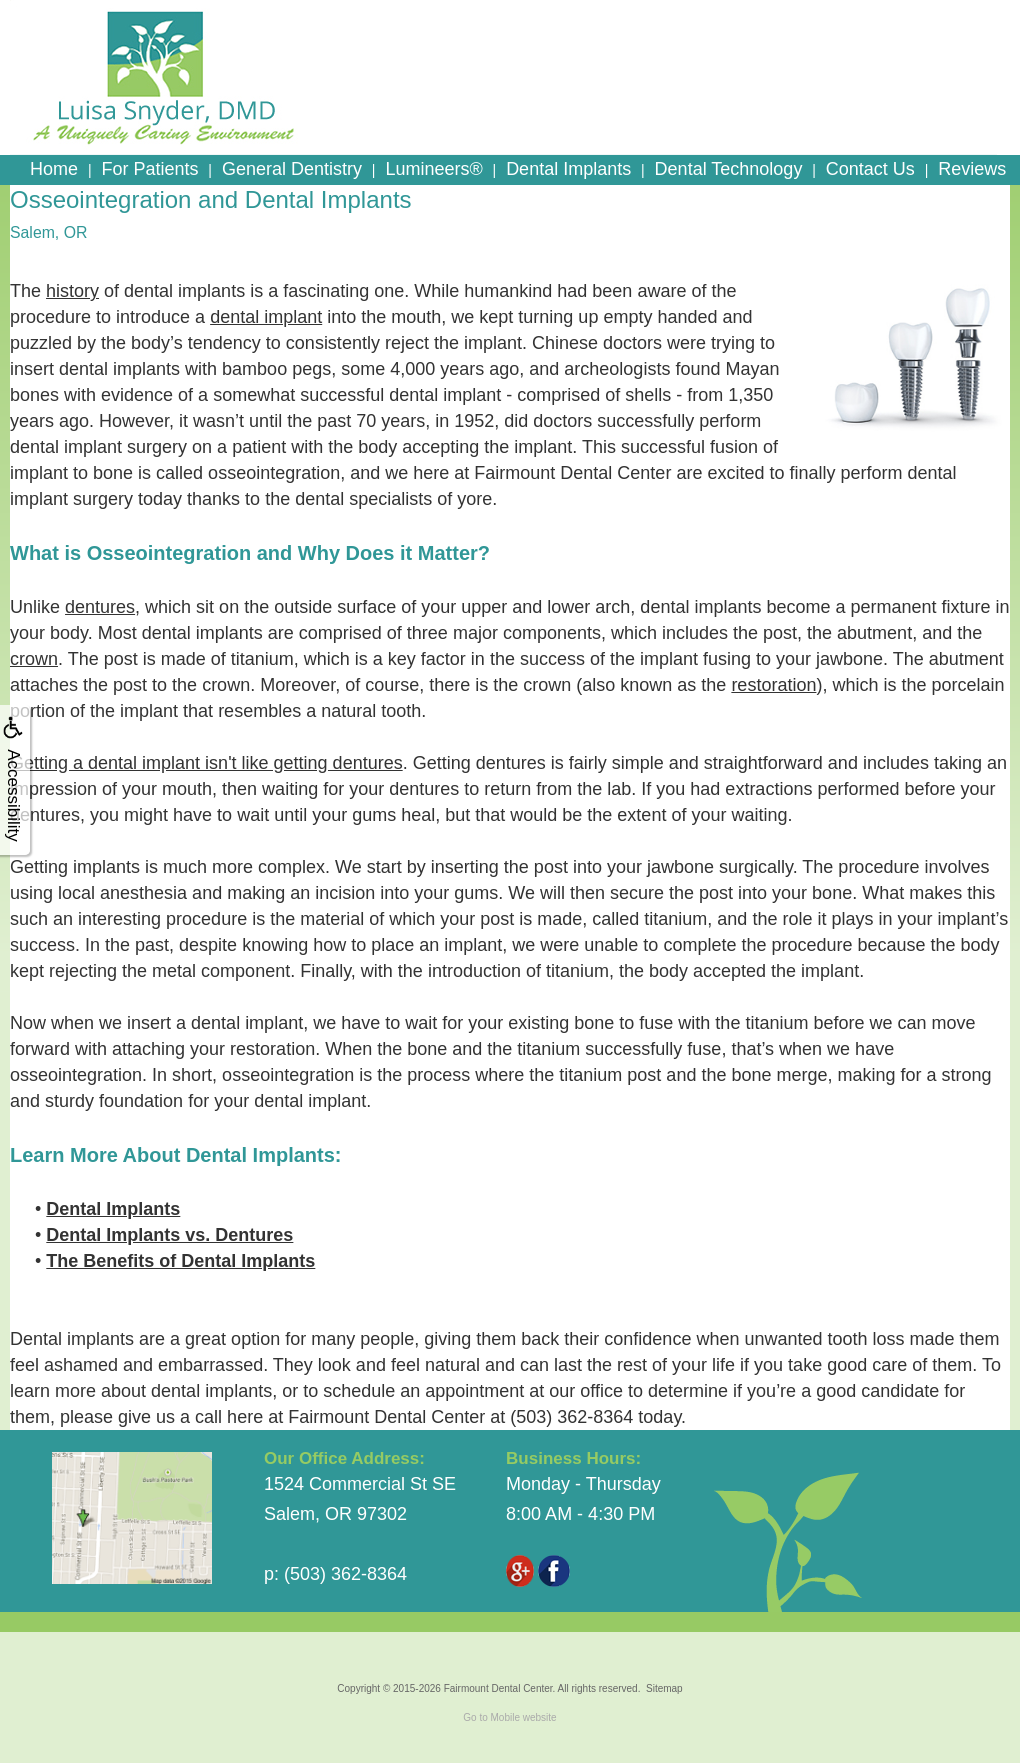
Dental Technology (729, 169)
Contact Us (870, 169)
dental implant (266, 317)
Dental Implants (568, 169)
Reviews (972, 169)
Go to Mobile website (509, 1717)
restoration (773, 685)
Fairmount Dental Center (498, 1688)
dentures (100, 607)
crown (34, 659)
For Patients (149, 169)
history (72, 291)
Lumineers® (433, 169)
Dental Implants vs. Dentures (169, 1235)
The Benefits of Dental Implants (180, 1261)
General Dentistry (292, 169)
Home (54, 169)
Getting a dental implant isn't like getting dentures (206, 763)
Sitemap (664, 1688)
